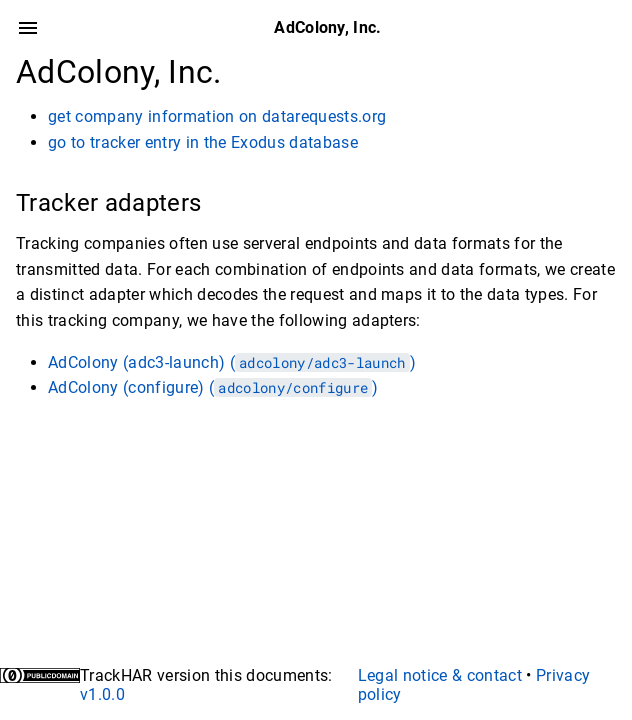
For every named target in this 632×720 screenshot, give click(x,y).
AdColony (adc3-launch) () (232, 362)
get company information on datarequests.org (217, 116)
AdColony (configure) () (213, 387)
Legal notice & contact (440, 675)
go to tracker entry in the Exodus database (203, 142)
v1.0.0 (102, 694)
